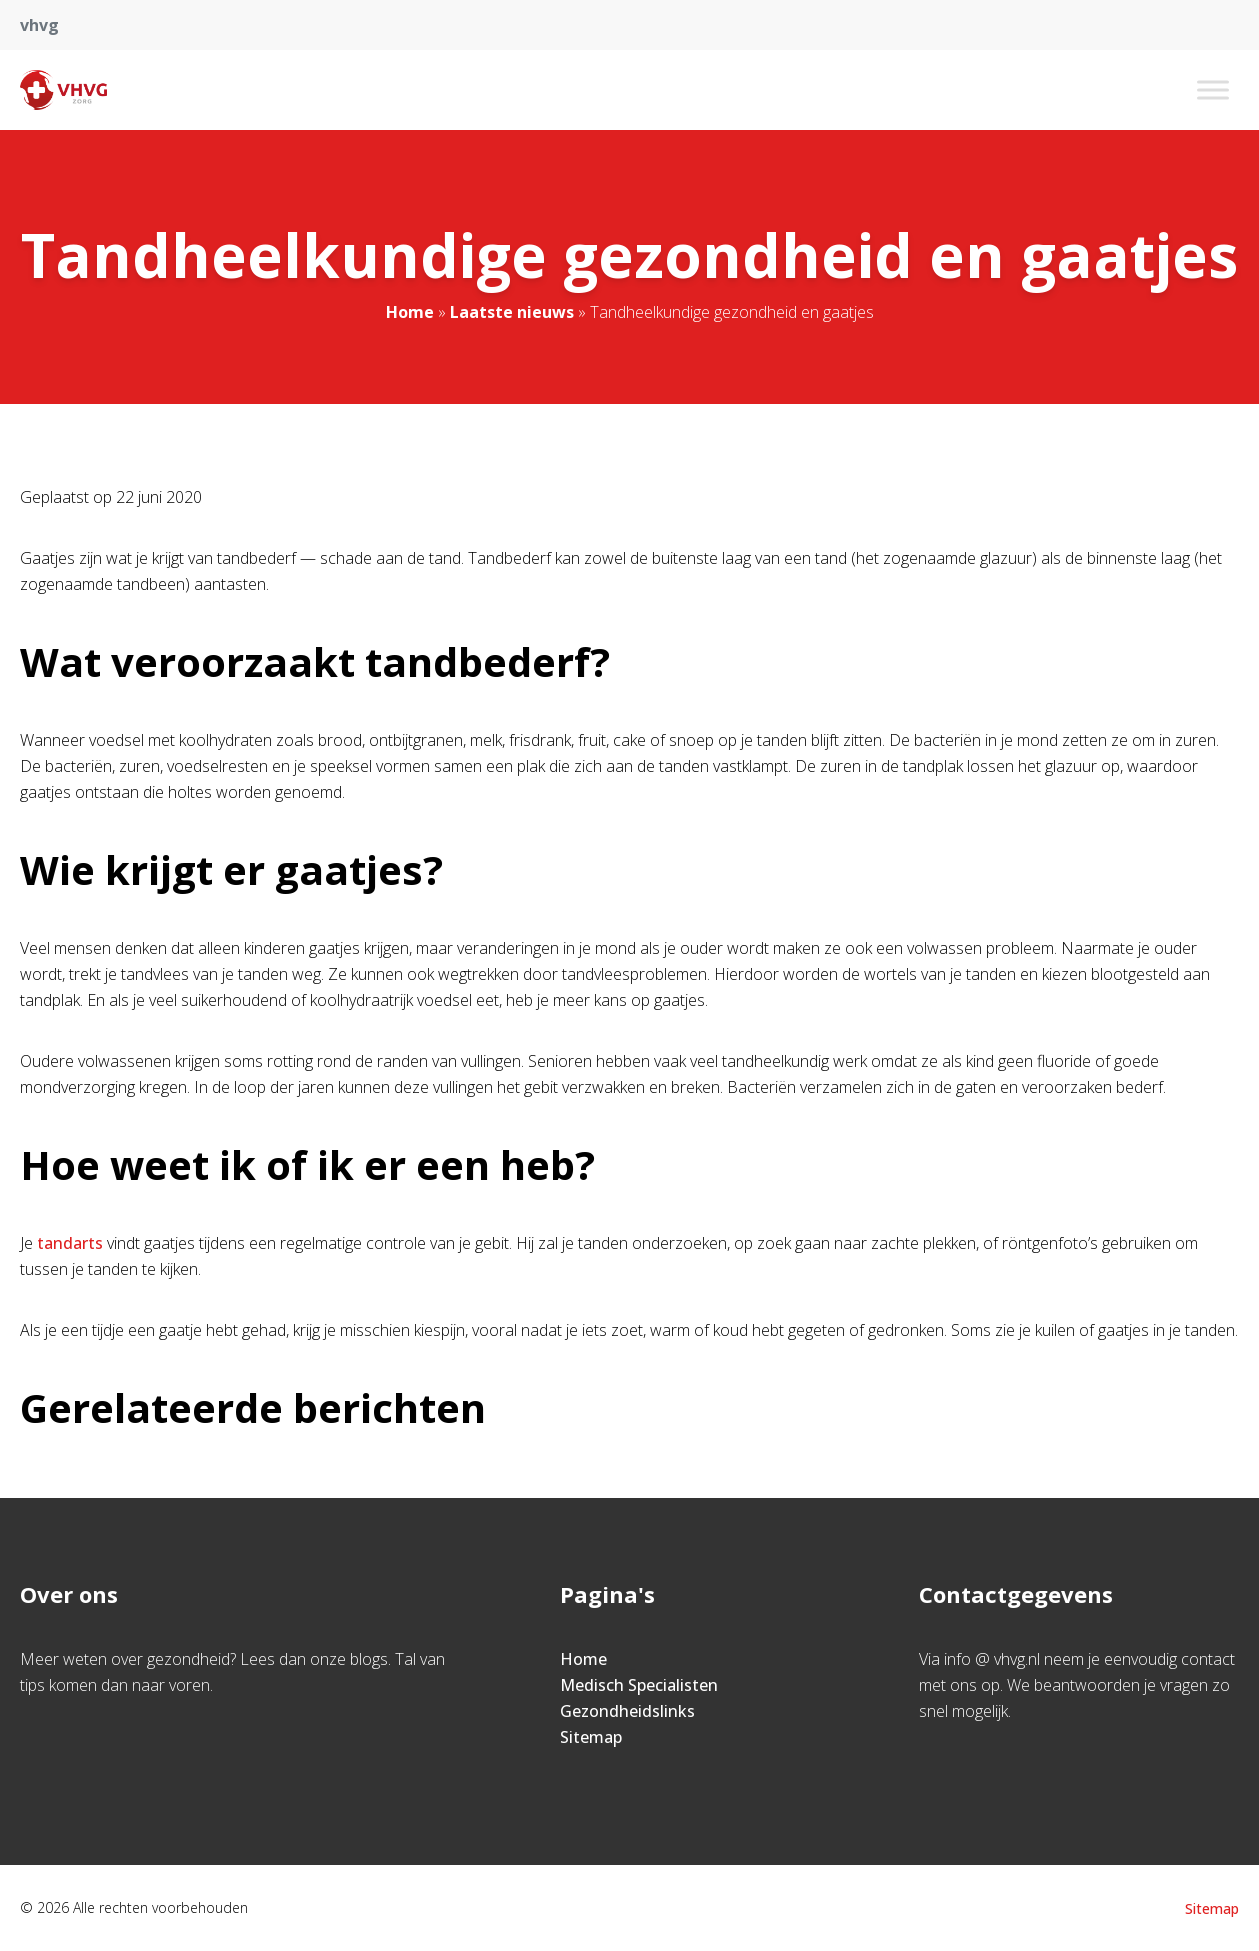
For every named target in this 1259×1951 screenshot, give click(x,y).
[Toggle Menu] (1213, 89)
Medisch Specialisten (639, 1685)
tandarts (70, 1243)
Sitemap (591, 1737)
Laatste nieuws (512, 312)
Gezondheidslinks (627, 1711)
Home (410, 312)
